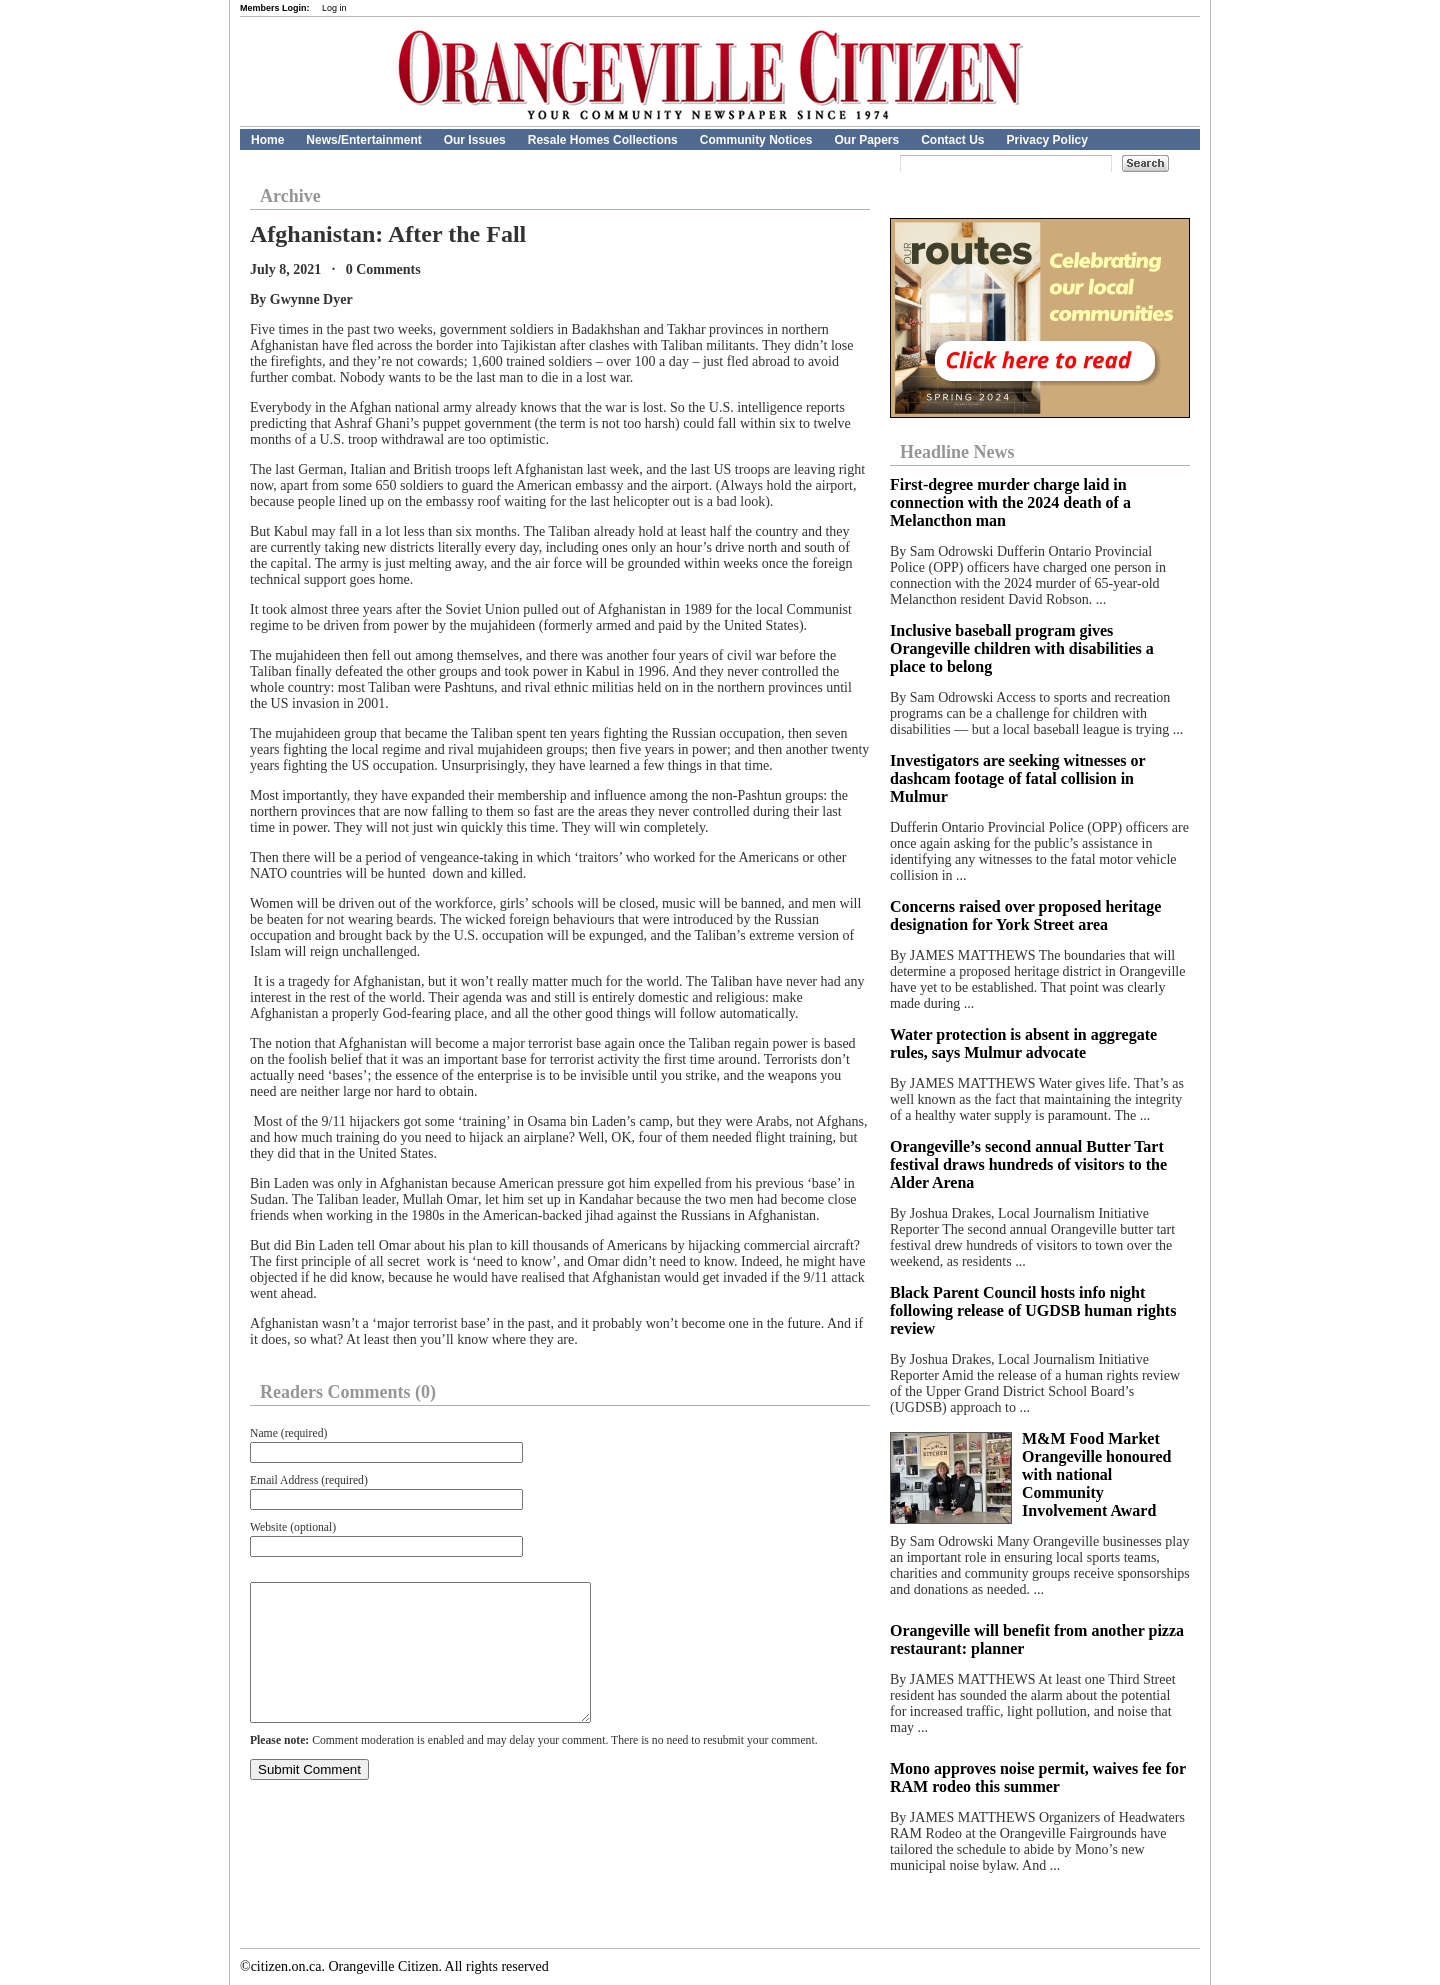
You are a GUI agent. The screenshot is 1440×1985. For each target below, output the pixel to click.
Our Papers (866, 140)
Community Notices (756, 140)
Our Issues (475, 140)
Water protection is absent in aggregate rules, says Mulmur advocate (1023, 1043)
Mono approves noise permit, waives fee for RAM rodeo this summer (1038, 1777)
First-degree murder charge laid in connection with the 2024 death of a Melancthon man (1010, 502)
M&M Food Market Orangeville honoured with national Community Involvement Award (1097, 1474)
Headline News (957, 452)
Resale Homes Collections (603, 140)
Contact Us (952, 140)
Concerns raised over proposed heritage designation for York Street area (1025, 915)
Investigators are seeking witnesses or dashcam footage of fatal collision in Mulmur (1017, 778)
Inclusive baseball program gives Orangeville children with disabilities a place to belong (1022, 648)
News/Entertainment (363, 140)
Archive (290, 196)
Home (267, 140)
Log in (334, 8)
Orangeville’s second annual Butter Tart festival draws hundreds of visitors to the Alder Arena (1028, 1164)
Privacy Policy (1047, 140)
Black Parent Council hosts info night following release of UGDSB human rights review (1033, 1310)
